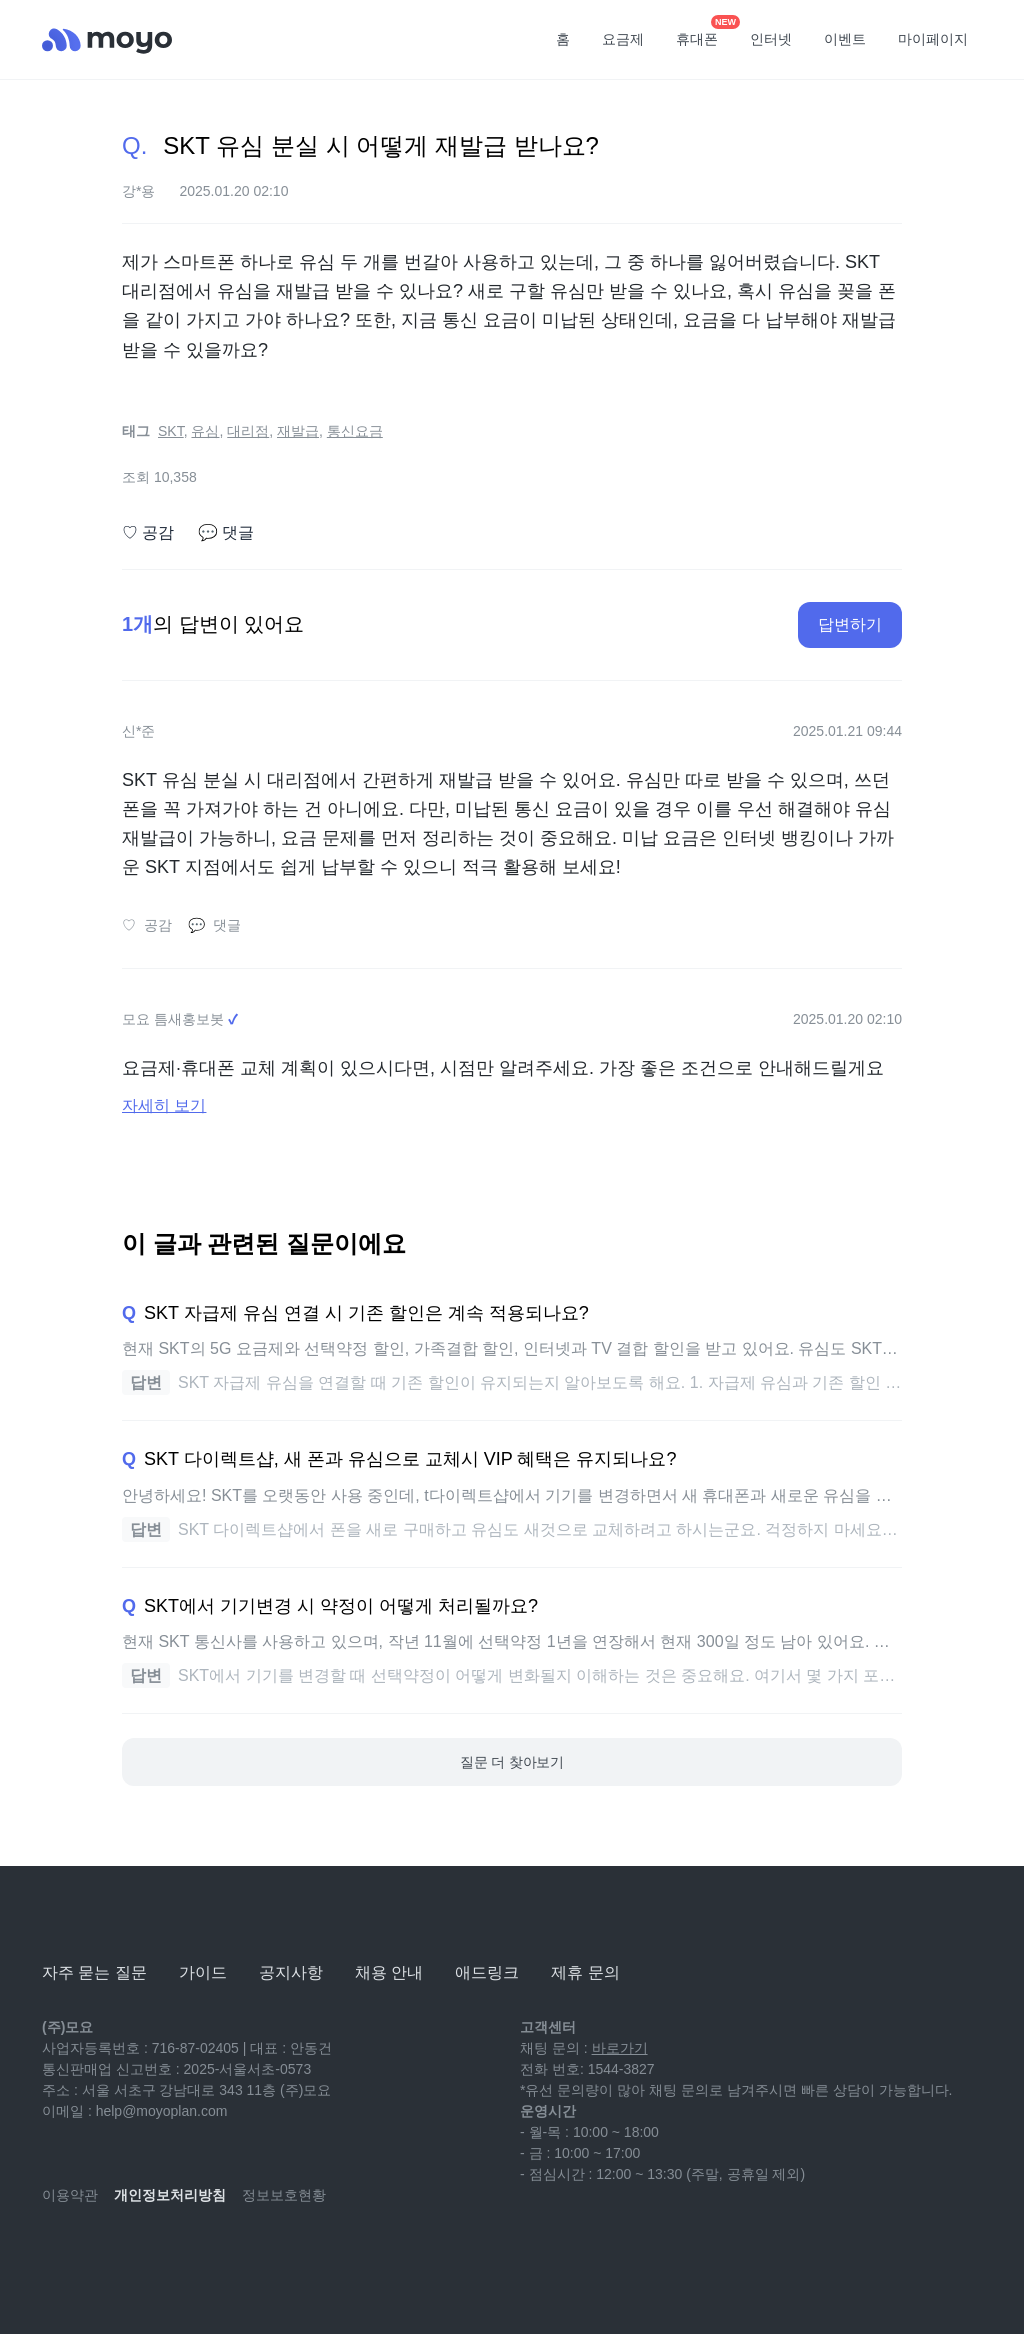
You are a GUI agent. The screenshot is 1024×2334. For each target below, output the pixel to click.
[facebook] (190, 2254)
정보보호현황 (284, 2195)
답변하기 (850, 624)
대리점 (248, 431)
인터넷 (771, 39)
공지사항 (291, 1972)
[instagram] (146, 2254)
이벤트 (845, 39)
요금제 (623, 39)
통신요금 (355, 431)
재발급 (298, 431)
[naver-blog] (102, 2254)
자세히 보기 (164, 1105)
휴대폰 (704, 33)
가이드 (203, 1972)
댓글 (226, 533)
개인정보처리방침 (170, 2195)
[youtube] (58, 2254)
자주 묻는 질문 (94, 1972)
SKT (171, 431)
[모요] (92, 1917)
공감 (148, 533)
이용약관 (70, 2195)
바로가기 (620, 2048)
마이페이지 (933, 39)
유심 (205, 431)
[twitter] (234, 2254)
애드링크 (487, 1972)
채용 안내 (389, 1972)
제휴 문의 (585, 1972)
